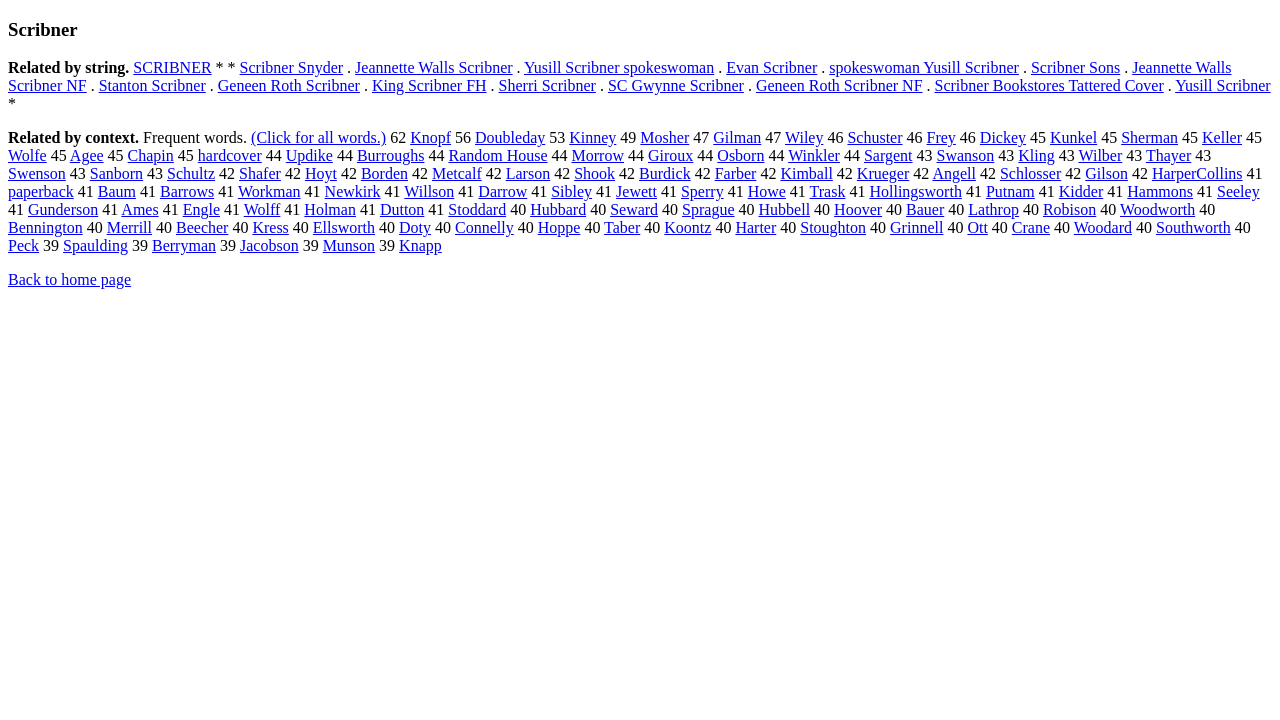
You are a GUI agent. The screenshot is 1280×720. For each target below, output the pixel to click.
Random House (497, 155)
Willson (429, 191)
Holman (330, 209)
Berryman (184, 245)
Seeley (1238, 191)
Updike (309, 155)
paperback (41, 191)
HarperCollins (1197, 173)
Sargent (888, 155)
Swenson (37, 173)
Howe (767, 191)
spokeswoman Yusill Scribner (924, 67)
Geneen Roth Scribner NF (839, 85)
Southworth (1193, 227)
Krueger (883, 173)
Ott (977, 227)
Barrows (187, 191)
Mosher (664, 137)
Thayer (1168, 155)
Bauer (925, 209)
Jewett (636, 191)
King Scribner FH (429, 85)
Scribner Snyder (292, 67)
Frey (941, 137)
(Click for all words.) (318, 137)
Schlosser (1030, 173)
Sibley (571, 191)
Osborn (740, 155)
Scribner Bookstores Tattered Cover (1049, 85)
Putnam (1010, 191)
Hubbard (558, 209)
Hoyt (321, 173)
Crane (1031, 227)
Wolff (262, 209)
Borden (384, 173)
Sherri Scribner (547, 85)
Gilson (1106, 173)
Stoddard (477, 209)
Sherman (1149, 137)
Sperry (702, 191)
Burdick (665, 173)
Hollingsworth (915, 191)
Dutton (402, 209)
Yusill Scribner (1223, 85)
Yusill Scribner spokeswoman (619, 67)
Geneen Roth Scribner (289, 85)
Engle (201, 209)
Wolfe (27, 155)
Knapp (420, 245)
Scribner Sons (1075, 67)
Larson (528, 173)
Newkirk (353, 191)
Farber (736, 173)
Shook (594, 173)
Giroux (670, 155)
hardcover (230, 155)
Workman (269, 191)
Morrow (598, 155)
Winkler (814, 155)
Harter (755, 227)
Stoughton (833, 227)
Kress (270, 227)
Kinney (592, 137)
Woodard (1103, 227)
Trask (828, 191)
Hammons (1160, 191)
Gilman (737, 137)
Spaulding (95, 245)
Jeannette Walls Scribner (433, 67)
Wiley (804, 137)
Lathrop (993, 209)
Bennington (45, 227)
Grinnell (916, 227)
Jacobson (269, 245)
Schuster (874, 137)
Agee (87, 155)
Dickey (1003, 137)
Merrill (129, 227)
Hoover (858, 209)
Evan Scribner (771, 67)
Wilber (1100, 155)
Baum (117, 191)
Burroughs (391, 155)
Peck (23, 245)
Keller (1222, 137)
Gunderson (63, 209)
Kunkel (1073, 137)
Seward (634, 209)
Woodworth (1157, 209)
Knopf (430, 137)
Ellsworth (344, 227)
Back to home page (69, 279)
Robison (1069, 209)
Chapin (151, 155)
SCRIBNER (172, 67)
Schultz (191, 173)
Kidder (1081, 191)
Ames (139, 209)
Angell (954, 173)
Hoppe (559, 227)
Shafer (260, 173)
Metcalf (457, 173)
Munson (349, 245)
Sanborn (116, 173)
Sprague (708, 209)
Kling (1036, 155)
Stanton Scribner (152, 85)
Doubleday (510, 137)
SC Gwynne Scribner (676, 85)
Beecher (202, 227)
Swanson (966, 155)
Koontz (687, 227)
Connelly (484, 227)
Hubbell (785, 209)
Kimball (806, 173)
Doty (415, 227)
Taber (622, 227)
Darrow (502, 191)
